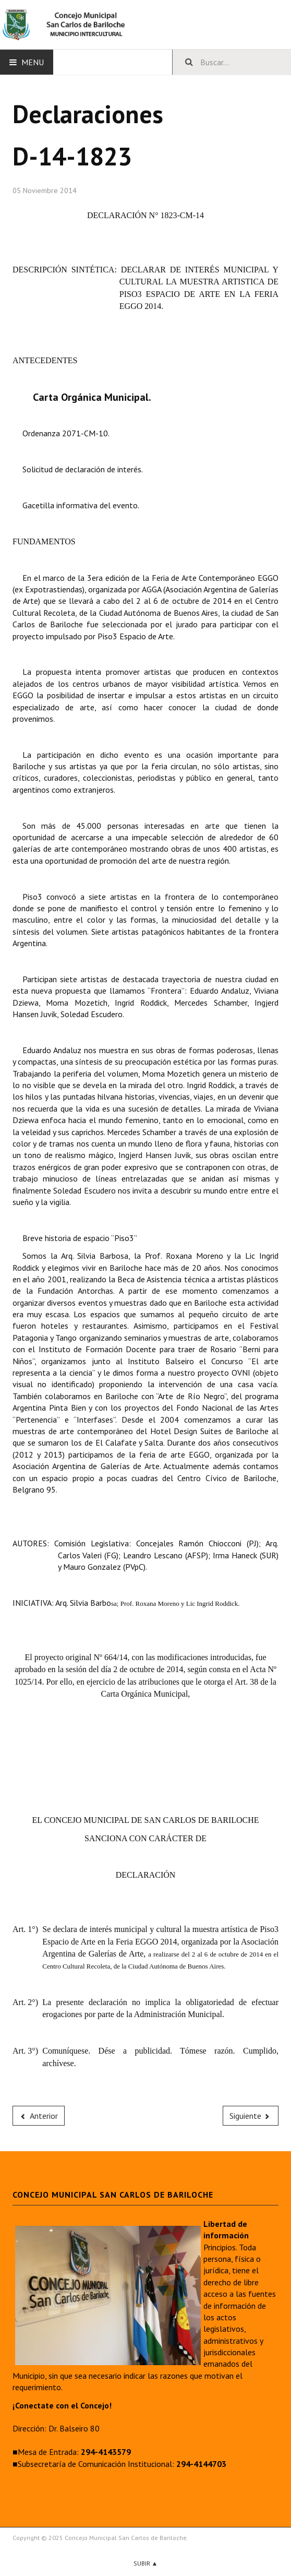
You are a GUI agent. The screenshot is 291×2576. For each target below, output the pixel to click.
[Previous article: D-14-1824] (39, 2116)
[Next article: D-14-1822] (251, 2116)
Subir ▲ (146, 2563)
